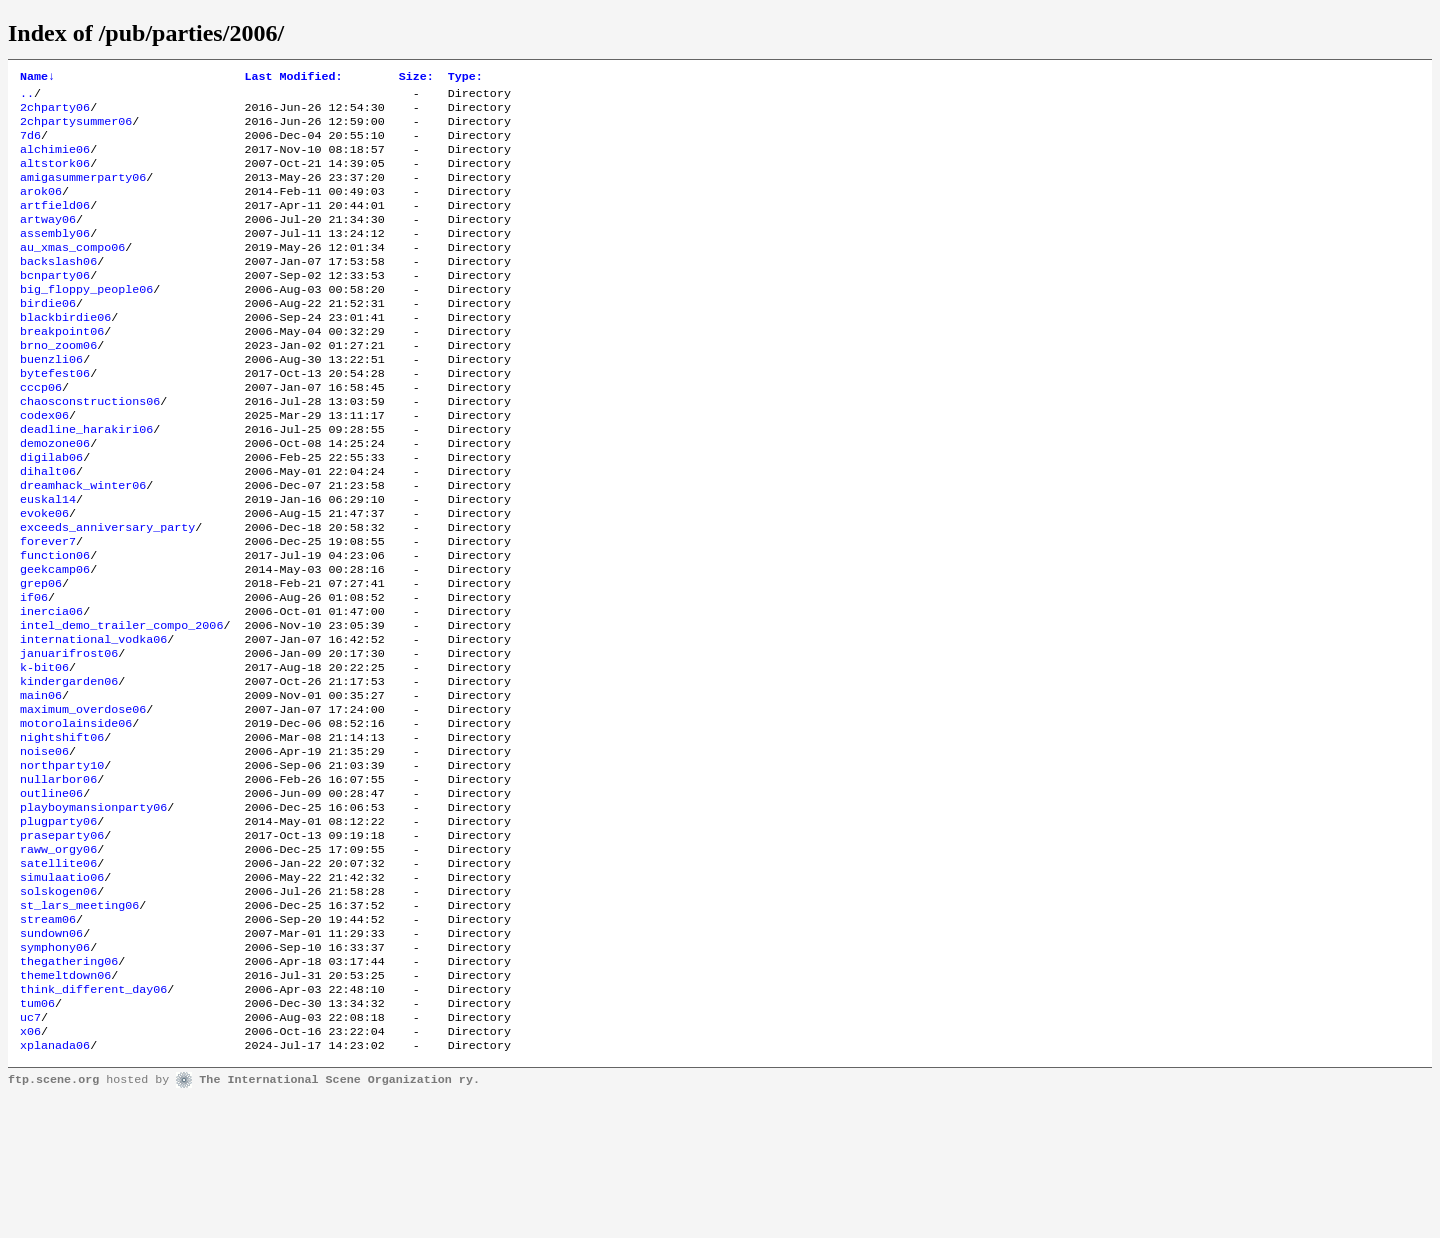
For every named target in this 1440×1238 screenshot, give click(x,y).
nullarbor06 (58, 881)
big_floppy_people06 (86, 321)
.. (27, 97)
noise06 (44, 849)
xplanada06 (55, 1185)
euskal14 (48, 561)
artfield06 (55, 225)
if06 (34, 673)
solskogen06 (58, 1009)
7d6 (30, 145)
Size (416, 78)
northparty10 (62, 865)
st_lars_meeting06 (79, 1025)
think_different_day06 (93, 1121)
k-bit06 (44, 753)
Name (37, 78)
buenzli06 (51, 401)
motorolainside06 (76, 817)
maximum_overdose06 (83, 801)
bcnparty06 (55, 305)
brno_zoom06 (58, 385)
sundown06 (51, 1057)
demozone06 (55, 497)
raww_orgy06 (58, 961)
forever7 (48, 609)
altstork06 (55, 177)
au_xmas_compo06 (72, 273)
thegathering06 (69, 1089)
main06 (41, 785)
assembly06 (55, 257)
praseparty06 (62, 945)
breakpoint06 (62, 369)
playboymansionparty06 (93, 913)
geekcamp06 (55, 641)
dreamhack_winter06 (83, 545)
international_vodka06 (93, 721)
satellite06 (58, 977)
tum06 (37, 1137)
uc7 (30, 1153)
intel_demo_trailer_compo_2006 (121, 705)
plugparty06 (58, 929)
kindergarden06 (69, 769)
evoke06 (44, 577)
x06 (30, 1169)
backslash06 (58, 289)
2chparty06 (55, 113)
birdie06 (48, 337)
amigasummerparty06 (83, 193)
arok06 (41, 209)
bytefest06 (55, 417)
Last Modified (293, 78)
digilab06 (51, 513)
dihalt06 (48, 529)
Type (465, 78)
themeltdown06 (65, 1105)
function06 (55, 625)
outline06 (51, 897)
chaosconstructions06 (90, 449)
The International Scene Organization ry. (339, 1220)
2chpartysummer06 (76, 129)
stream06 (48, 1041)
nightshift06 (62, 833)
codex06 (44, 465)
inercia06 (51, 689)
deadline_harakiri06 (86, 481)
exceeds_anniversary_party (107, 593)
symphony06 (55, 1073)
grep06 (41, 657)
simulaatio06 (62, 993)
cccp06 (41, 433)
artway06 (48, 241)
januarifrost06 (69, 737)
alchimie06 (55, 161)
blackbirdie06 (65, 353)
